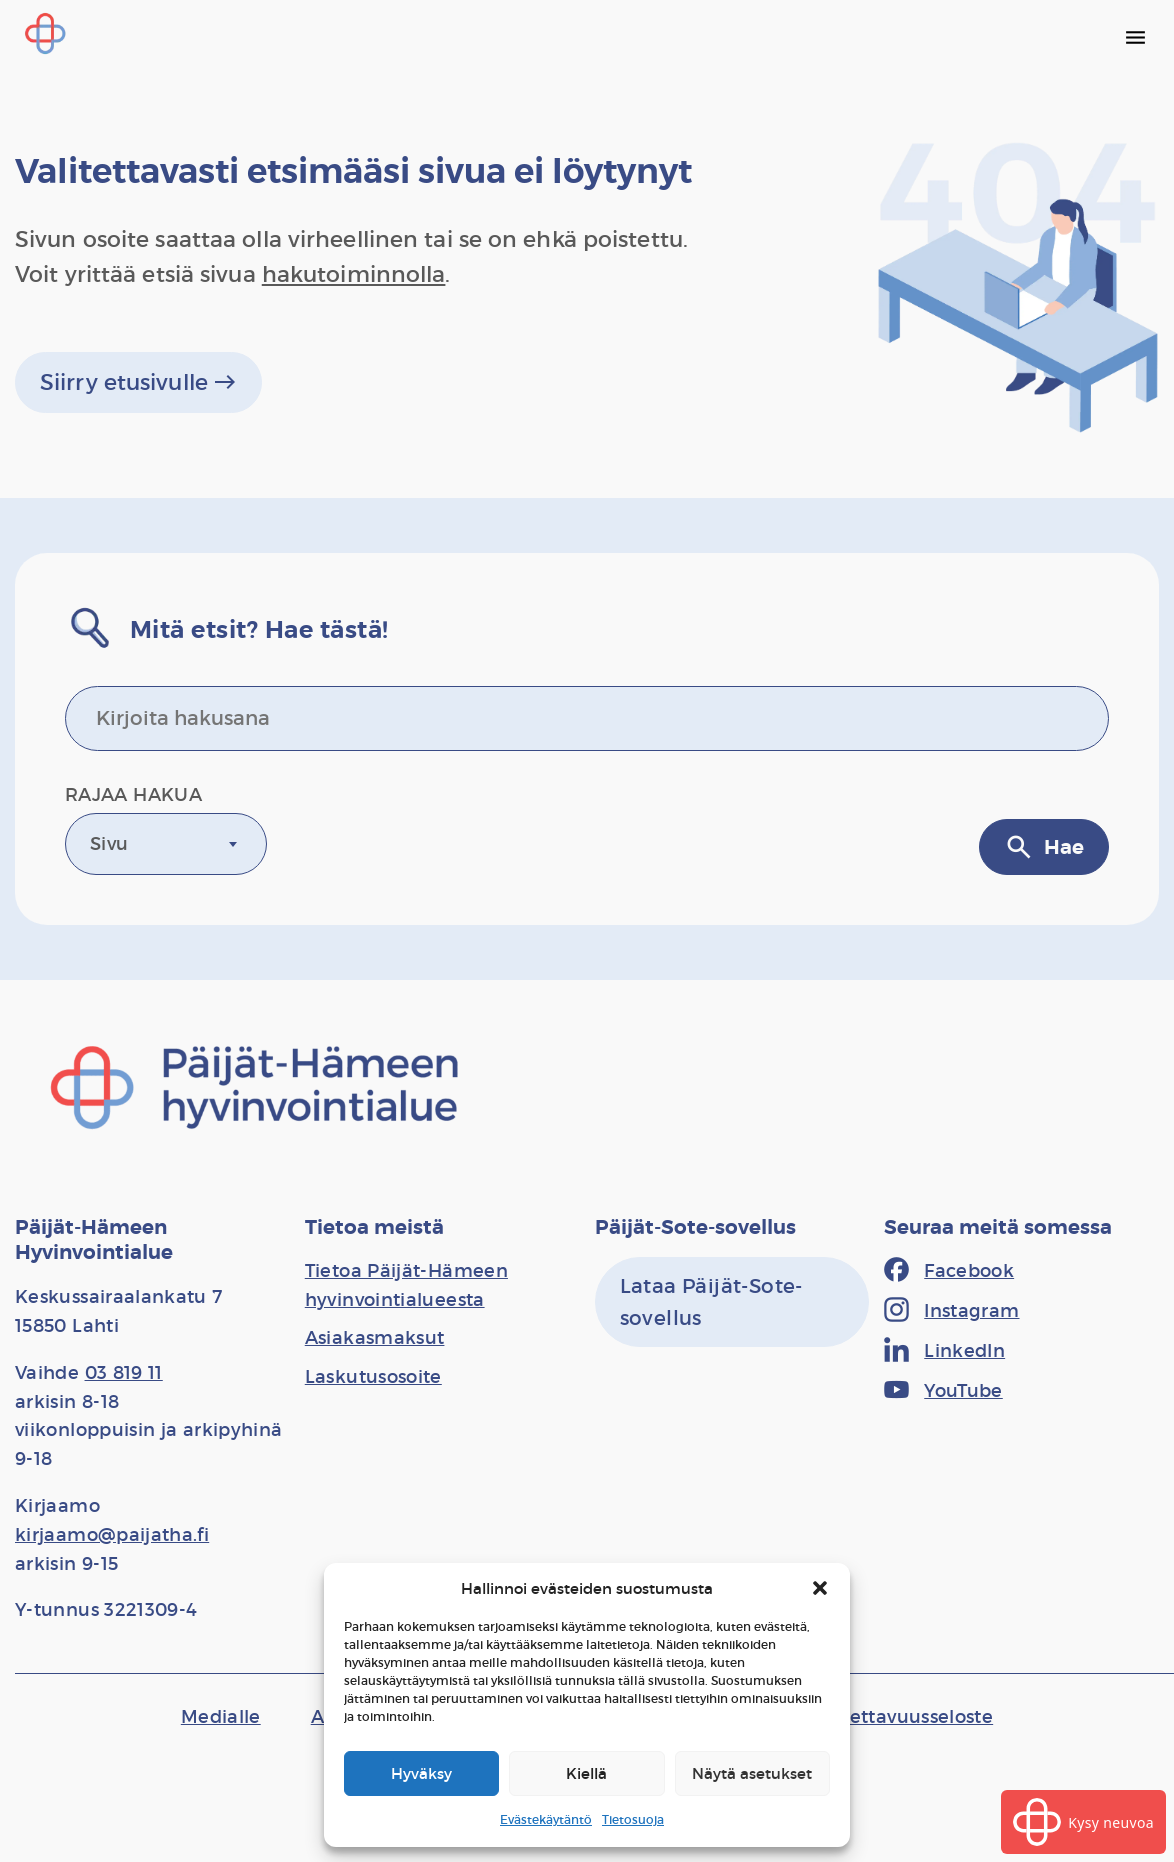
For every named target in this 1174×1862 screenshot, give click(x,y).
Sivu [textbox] (109, 844)
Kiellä (586, 1773)
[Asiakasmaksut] (375, 1338)
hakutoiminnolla (354, 274)
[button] (820, 1588)
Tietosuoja (633, 1819)
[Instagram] (951, 1312)
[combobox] (166, 844)
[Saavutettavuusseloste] (890, 1717)
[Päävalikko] (1135, 37)
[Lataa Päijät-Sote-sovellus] (732, 1302)
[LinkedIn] (944, 1352)
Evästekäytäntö (546, 1819)
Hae (1044, 847)
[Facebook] (949, 1272)
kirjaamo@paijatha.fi (112, 1535)
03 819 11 (124, 1373)
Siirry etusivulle (138, 382)
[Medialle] (221, 1717)
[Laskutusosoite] (373, 1377)
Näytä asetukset (752, 1773)
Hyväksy (421, 1773)
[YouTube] (943, 1392)
